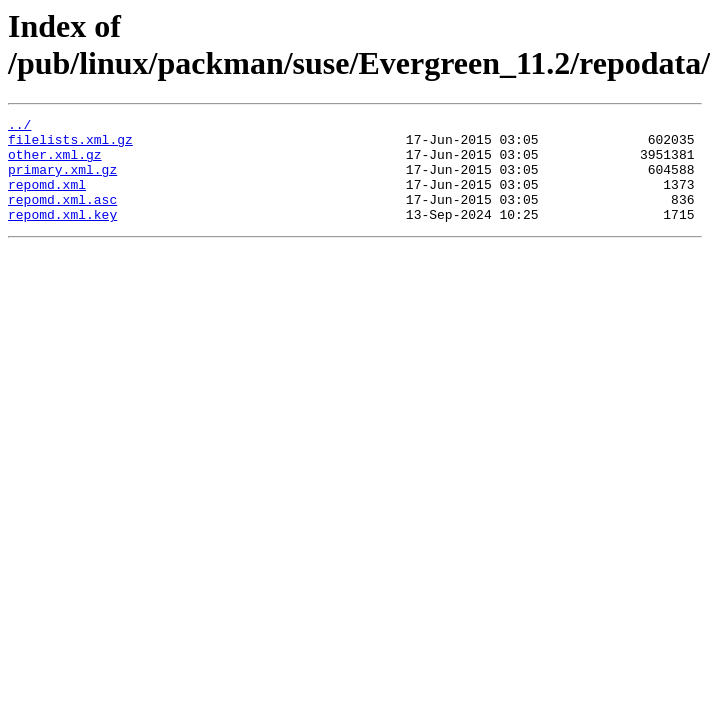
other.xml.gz (55, 163)
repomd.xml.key (62, 235)
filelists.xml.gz (70, 145)
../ (19, 127)
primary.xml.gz (62, 181)
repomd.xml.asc (62, 217)
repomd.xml (47, 199)
